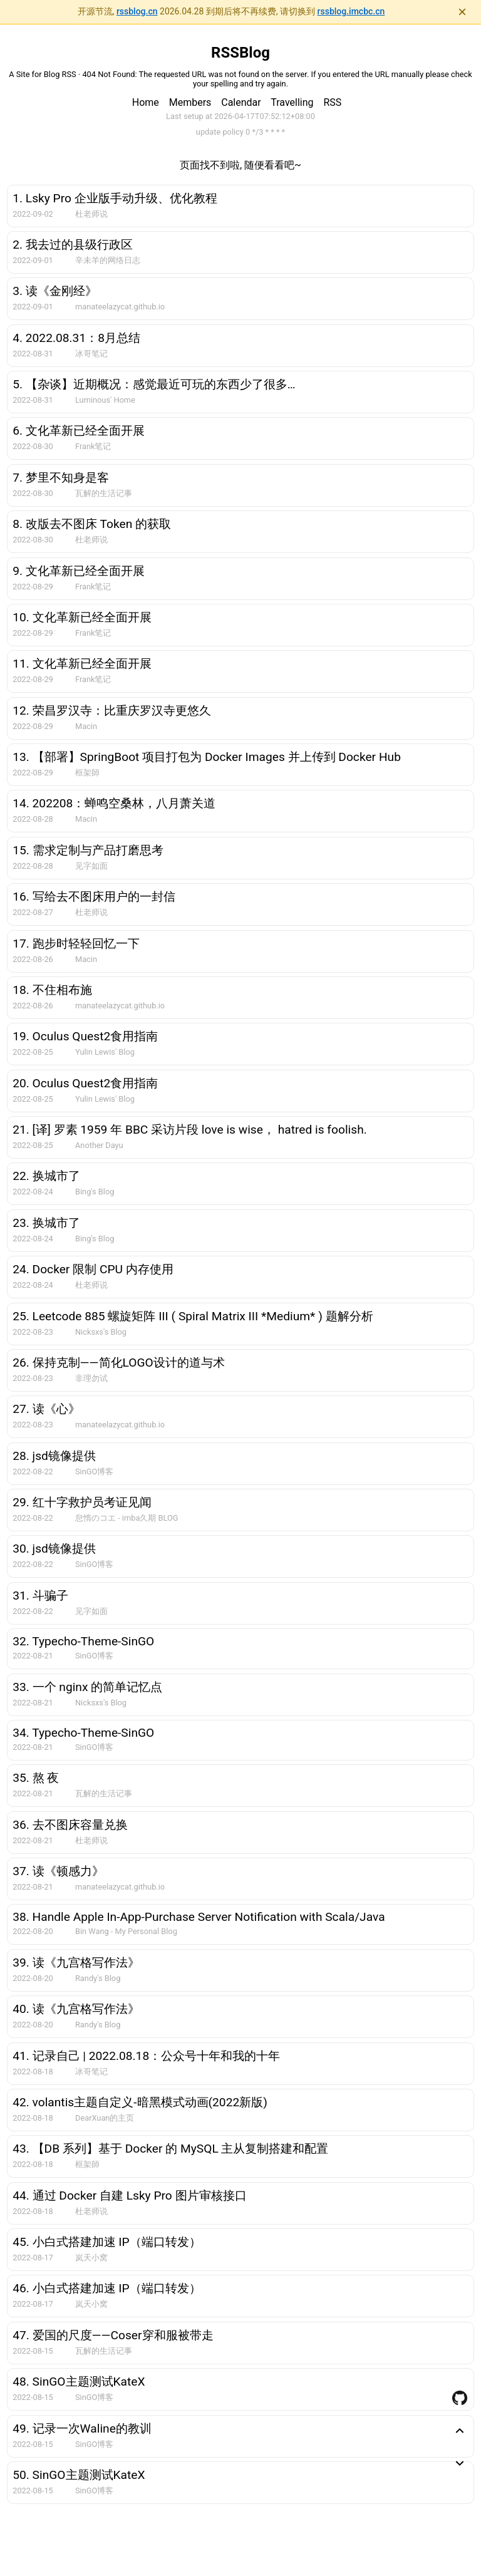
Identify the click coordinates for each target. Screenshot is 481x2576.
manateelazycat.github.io (120, 306)
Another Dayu (99, 1145)
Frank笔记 (93, 446)
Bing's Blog (94, 1191)
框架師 (87, 772)
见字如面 (91, 866)
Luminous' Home (105, 400)
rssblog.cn (137, 11)
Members (190, 102)
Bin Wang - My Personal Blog (126, 1931)
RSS (332, 102)
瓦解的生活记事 (103, 493)
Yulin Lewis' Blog (105, 1052)
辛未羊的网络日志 (107, 260)
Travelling (292, 102)
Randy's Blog (97, 1978)
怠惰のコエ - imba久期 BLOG (126, 1518)
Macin (86, 726)
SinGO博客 (94, 1471)
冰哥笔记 (91, 353)
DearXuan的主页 (104, 2118)
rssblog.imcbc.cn (351, 11)
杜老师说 (91, 214)
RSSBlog (240, 52)
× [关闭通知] (462, 11)
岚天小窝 (91, 2257)
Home (145, 102)
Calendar (241, 102)
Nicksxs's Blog (101, 1332)
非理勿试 (91, 1378)
